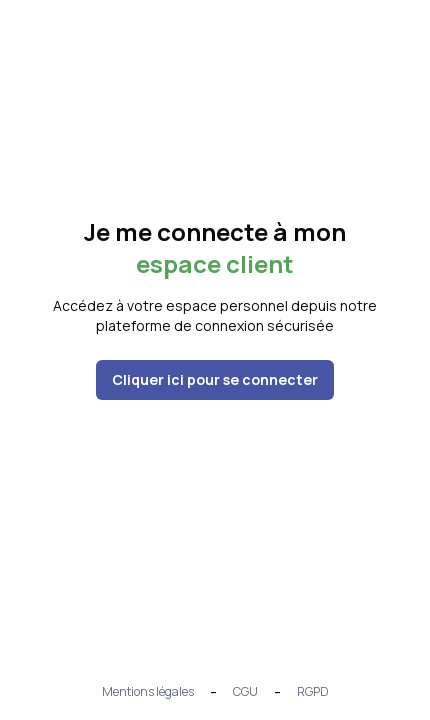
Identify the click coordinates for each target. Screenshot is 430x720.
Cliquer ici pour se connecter (215, 379)
